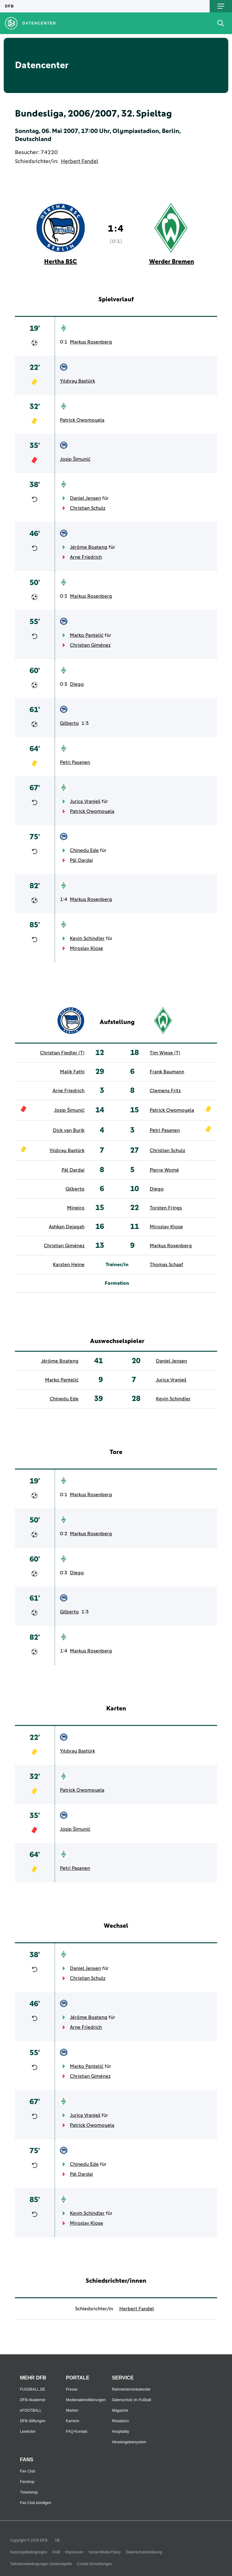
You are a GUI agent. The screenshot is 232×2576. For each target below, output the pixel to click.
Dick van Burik (68, 1130)
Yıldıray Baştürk (77, 381)
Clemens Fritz (165, 1090)
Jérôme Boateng (88, 547)
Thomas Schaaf (166, 1264)
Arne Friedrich (86, 557)
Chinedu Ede (84, 850)
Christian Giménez (90, 645)
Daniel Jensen (85, 498)
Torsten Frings (166, 1207)
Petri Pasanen (75, 762)
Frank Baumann (167, 1071)
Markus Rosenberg (91, 341)
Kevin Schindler (87, 938)
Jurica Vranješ (85, 801)
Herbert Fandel (79, 161)
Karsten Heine (68, 1264)
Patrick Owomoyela (82, 420)
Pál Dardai (81, 860)
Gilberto (69, 723)
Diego (77, 684)
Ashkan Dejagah (66, 1226)
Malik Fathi (72, 1071)
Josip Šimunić (75, 459)
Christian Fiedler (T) (62, 1052)
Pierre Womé (164, 1170)
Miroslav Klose (86, 948)
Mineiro (75, 1207)
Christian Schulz (87, 508)
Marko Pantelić (86, 635)
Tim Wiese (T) (165, 1052)
